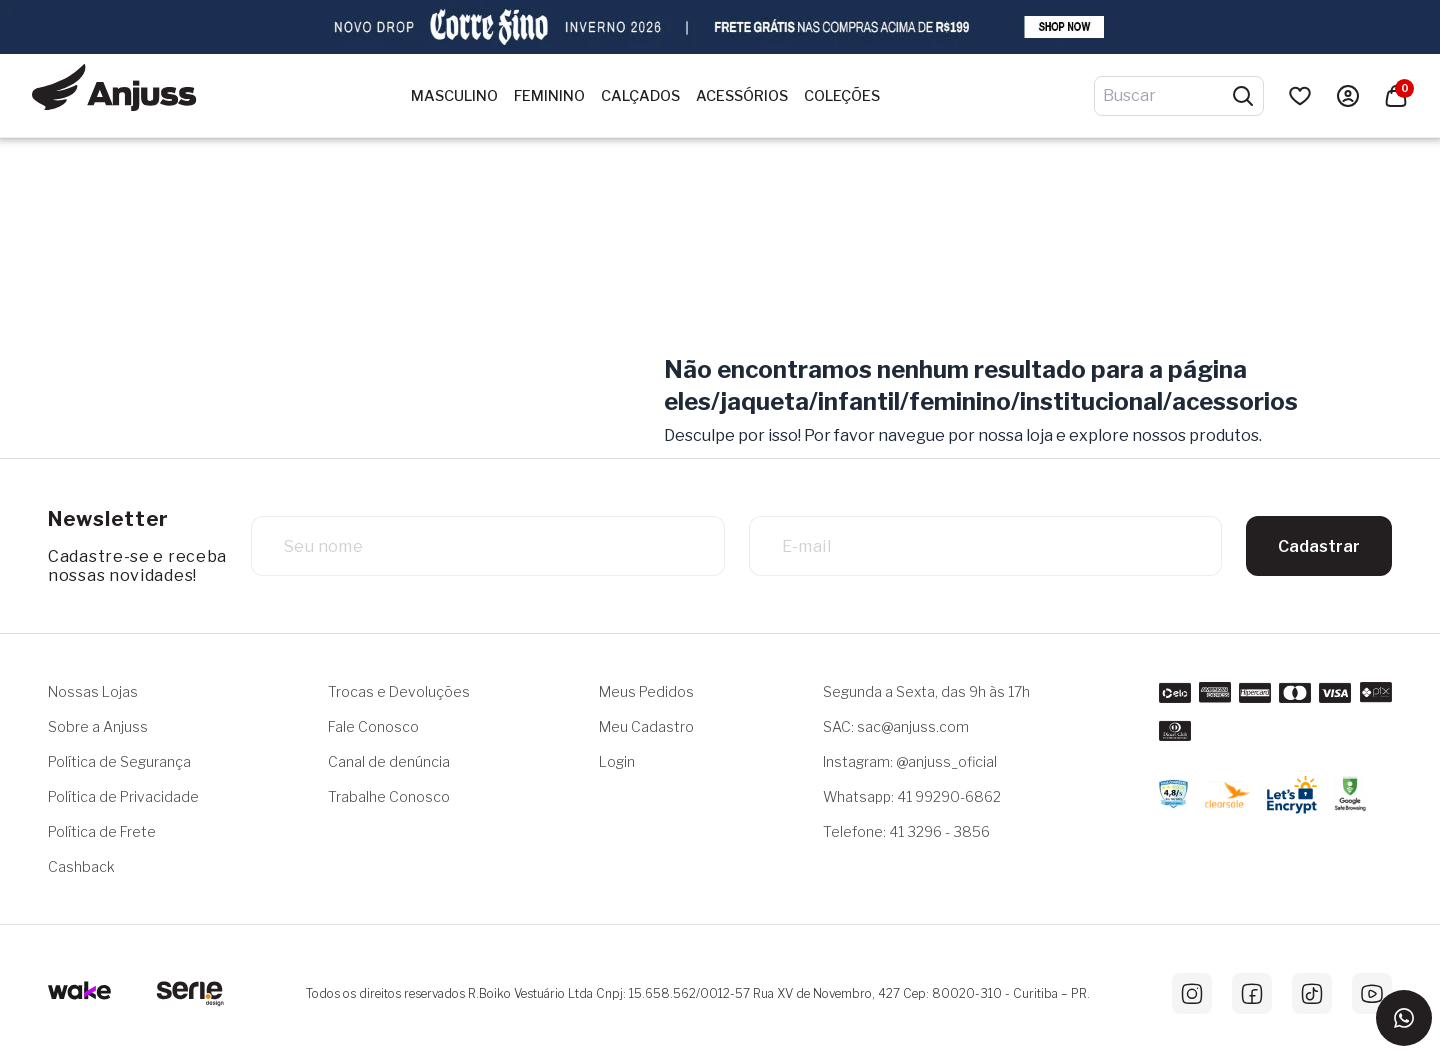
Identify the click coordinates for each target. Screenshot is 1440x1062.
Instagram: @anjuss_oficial (910, 761)
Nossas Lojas (93, 691)
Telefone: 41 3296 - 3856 (906, 831)
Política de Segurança (119, 761)
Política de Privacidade (123, 796)
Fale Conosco (373, 726)
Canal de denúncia (389, 761)
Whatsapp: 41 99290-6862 (912, 796)
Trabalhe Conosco (389, 796)
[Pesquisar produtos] (1243, 96)
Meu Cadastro (646, 726)
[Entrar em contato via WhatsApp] (1404, 1018)
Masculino (454, 96)
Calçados (640, 96)
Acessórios (742, 96)
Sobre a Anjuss (98, 726)
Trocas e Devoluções (399, 691)
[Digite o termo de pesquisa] (1167, 96)
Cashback (81, 866)
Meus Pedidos (646, 691)
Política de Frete (102, 831)
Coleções (842, 96)
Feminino (549, 96)
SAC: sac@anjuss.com (896, 726)
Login (617, 761)
